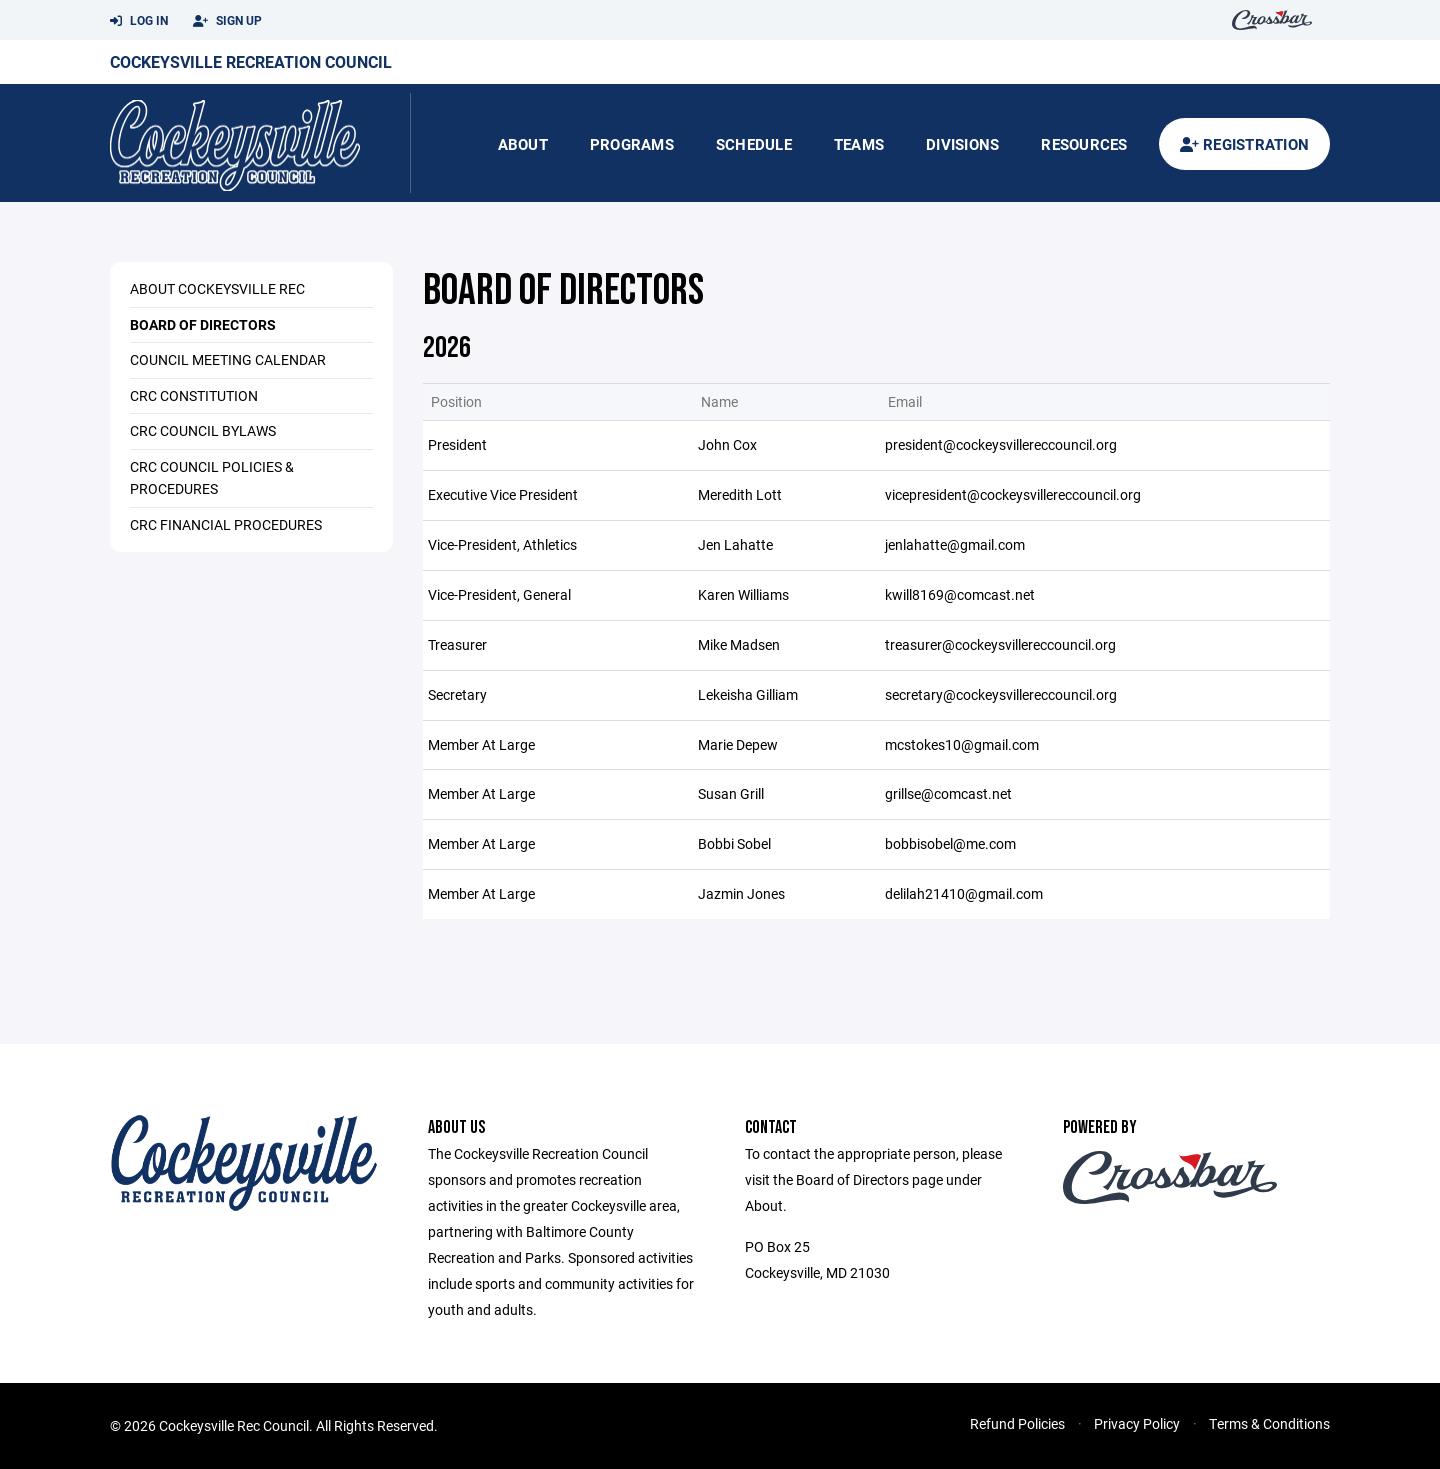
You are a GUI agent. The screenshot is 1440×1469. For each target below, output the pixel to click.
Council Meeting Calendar (228, 359)
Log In (139, 21)
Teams (859, 144)
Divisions (962, 144)
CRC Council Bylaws (203, 430)
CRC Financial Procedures (226, 524)
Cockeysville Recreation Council (251, 61)
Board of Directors (203, 324)
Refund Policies (1017, 1423)
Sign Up (227, 21)
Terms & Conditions (1269, 1423)
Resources (1084, 144)
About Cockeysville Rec (217, 288)
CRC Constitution (194, 395)
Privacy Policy (1137, 1423)
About (523, 144)
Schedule (754, 144)
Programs (632, 144)
